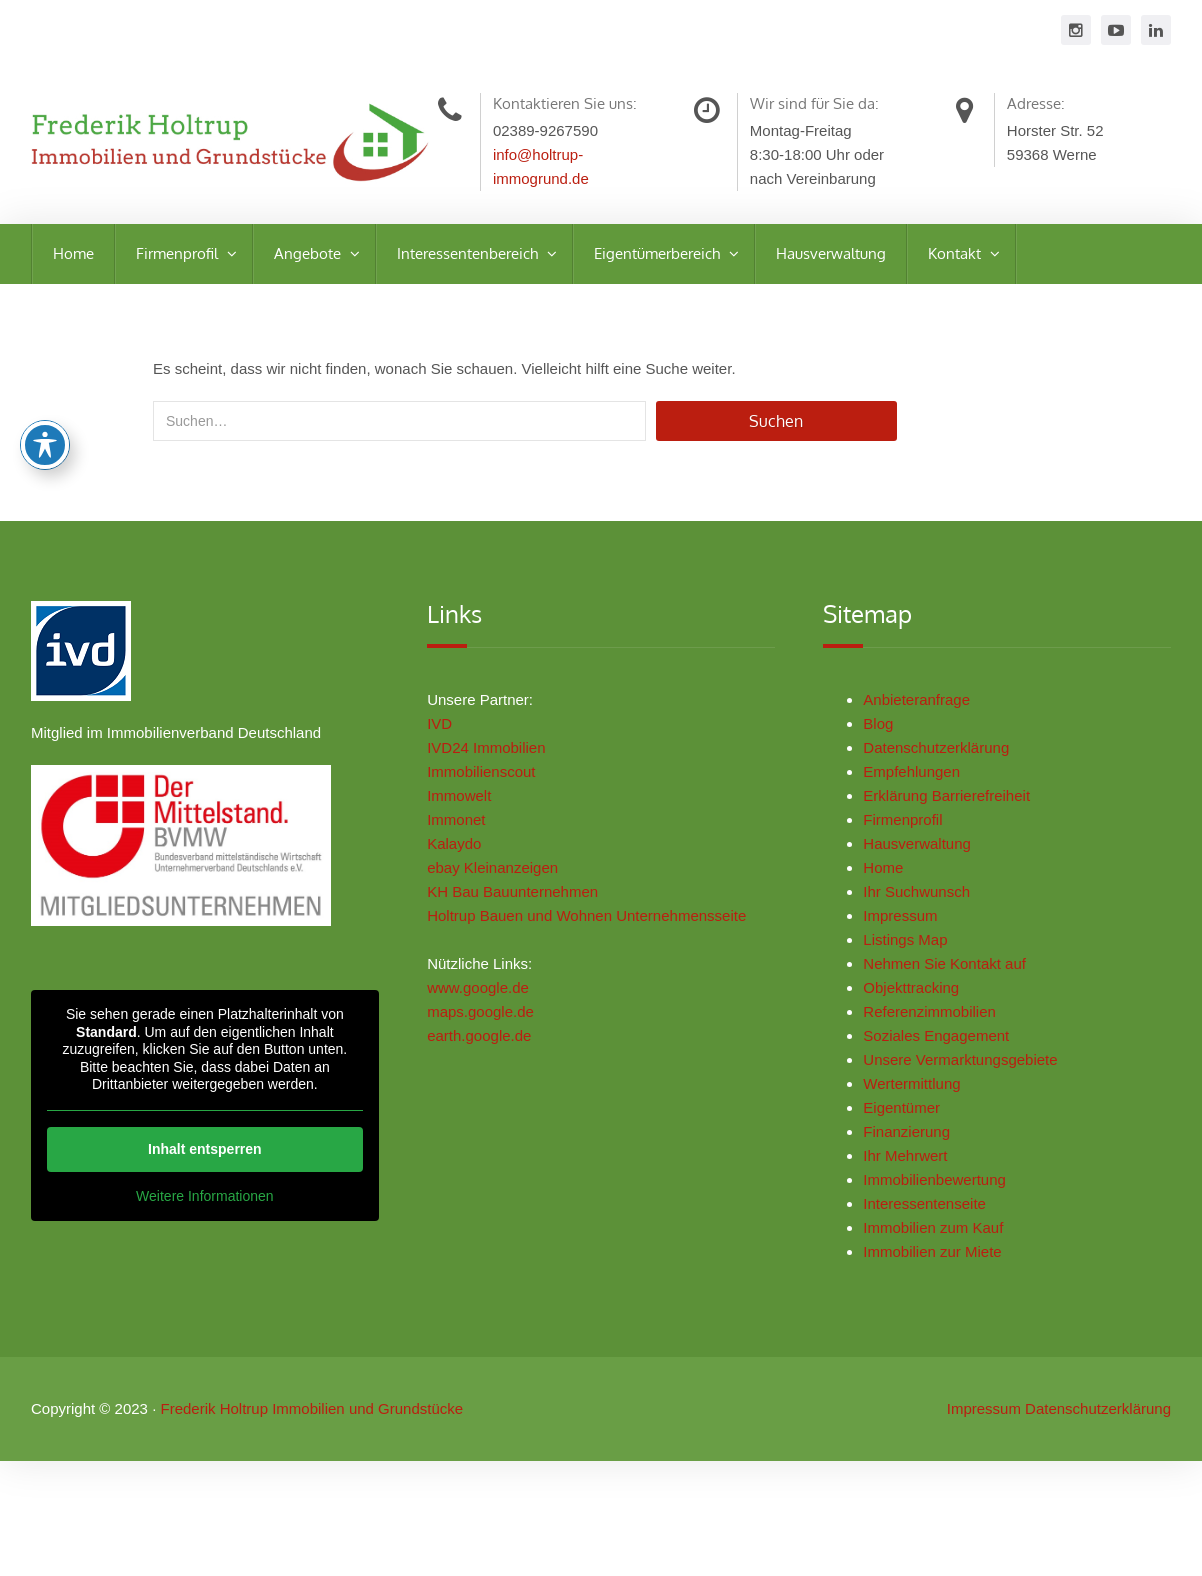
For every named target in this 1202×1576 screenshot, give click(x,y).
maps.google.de (484, 1019)
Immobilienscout (485, 779)
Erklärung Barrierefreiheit (954, 803)
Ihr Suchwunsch (924, 899)
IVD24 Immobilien (490, 755)
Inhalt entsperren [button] (201, 1156)
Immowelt (463, 803)
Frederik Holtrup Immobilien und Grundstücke (311, 1423)
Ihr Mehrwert (913, 1163)
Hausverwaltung (831, 253)
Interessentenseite (932, 1211)
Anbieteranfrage (924, 707)
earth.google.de (483, 1043)
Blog (886, 731)
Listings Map (913, 947)
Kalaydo (458, 851)
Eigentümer (909, 1115)
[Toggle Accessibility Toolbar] (45, 445)
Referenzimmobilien (937, 1019)
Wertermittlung (919, 1091)
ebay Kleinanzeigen (496, 875)
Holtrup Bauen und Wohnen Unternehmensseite (590, 923)
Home (73, 253)
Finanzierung (914, 1139)
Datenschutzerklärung (944, 755)
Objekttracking (919, 995)
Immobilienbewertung (942, 1187)
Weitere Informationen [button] (200, 1203)
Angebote (309, 253)
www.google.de (482, 995)
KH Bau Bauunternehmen (516, 899)
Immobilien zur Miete (940, 1259)
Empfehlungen (919, 779)
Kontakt (956, 253)
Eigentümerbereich (659, 253)
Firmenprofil (179, 253)
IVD (443, 731)
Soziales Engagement (944, 1043)
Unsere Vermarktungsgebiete (968, 1067)
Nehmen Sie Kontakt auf (952, 971)
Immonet (460, 827)
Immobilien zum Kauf (941, 1235)
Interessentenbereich (469, 253)
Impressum (908, 923)
